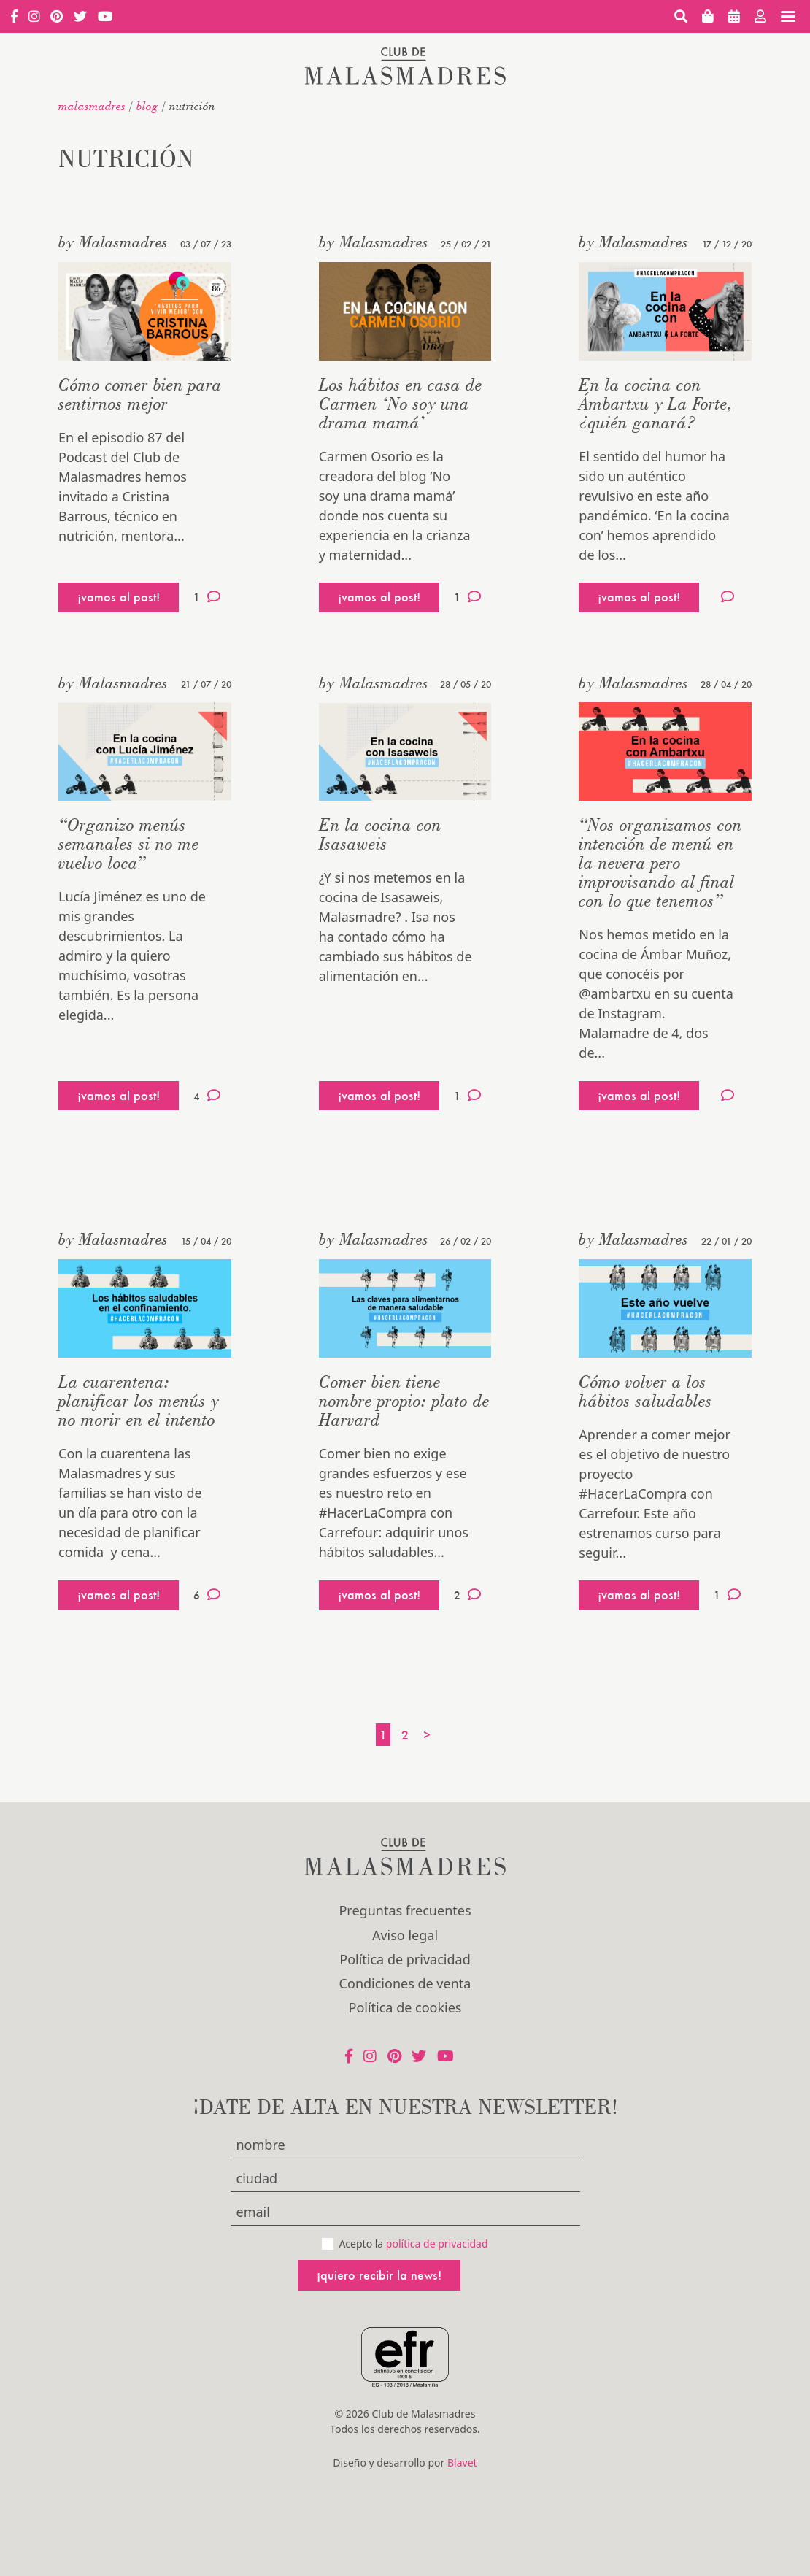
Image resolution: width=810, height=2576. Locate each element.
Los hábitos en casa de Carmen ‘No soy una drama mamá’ (400, 403)
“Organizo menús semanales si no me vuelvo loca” (128, 843)
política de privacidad (437, 2243)
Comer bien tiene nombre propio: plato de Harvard (404, 1400)
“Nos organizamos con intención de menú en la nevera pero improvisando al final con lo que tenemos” (660, 862)
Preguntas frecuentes (405, 1910)
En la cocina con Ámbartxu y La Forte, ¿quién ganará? (656, 403)
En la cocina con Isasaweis (380, 834)
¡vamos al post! (118, 596)
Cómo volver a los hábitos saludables (645, 1391)
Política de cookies (405, 2007)
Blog (147, 106)
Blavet (462, 2462)
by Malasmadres (113, 241)
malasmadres (92, 106)
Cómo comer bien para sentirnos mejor (140, 394)
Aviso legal (405, 1935)
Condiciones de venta (405, 1983)
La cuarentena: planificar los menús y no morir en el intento (138, 1400)
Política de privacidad (404, 1959)
